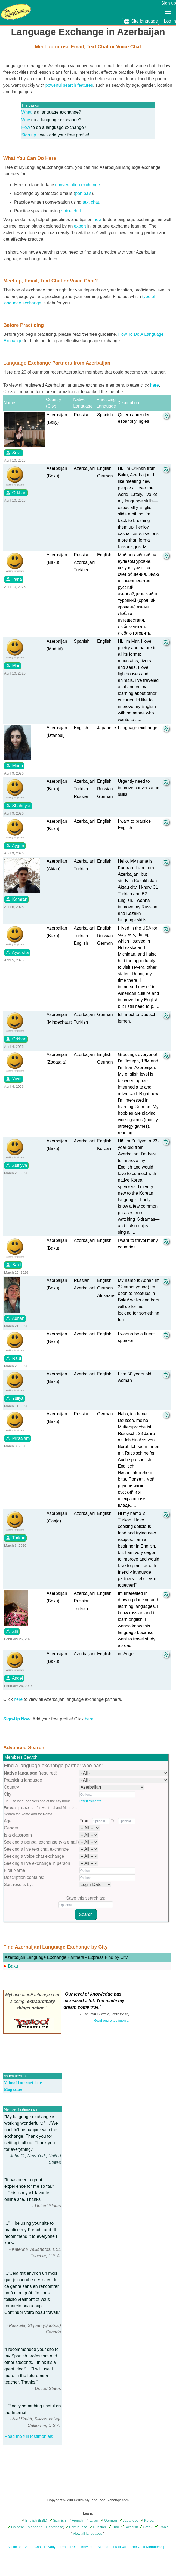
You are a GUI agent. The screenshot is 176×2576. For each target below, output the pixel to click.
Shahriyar (18, 805)
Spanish (58, 2520)
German (109, 2520)
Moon (14, 765)
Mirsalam (17, 1438)
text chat (91, 202)
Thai (113, 2527)
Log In (170, 21)
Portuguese (76, 2527)
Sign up (168, 3)
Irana (13, 579)
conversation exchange (77, 184)
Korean (148, 2520)
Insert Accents (90, 1801)
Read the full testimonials (28, 2436)
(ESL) (42, 2520)
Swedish (129, 2527)
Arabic (161, 2527)
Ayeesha (17, 952)
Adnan (14, 1318)
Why (25, 119)
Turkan (15, 1537)
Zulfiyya (16, 1165)
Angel (14, 1678)
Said (13, 1264)
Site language (140, 21)
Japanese (128, 2520)
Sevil (13, 452)
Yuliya (14, 1398)
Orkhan (15, 492)
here (154, 385)
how (97, 219)
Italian (91, 2520)
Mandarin (35, 2527)
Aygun (14, 845)
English (29, 2520)
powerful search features (69, 85)
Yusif (13, 1079)
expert (80, 226)
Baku (13, 1966)
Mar (12, 665)
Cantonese (54, 2527)
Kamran (16, 899)
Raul (13, 1358)
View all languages (87, 2533)
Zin (11, 1631)
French (75, 2520)
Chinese (16, 2527)
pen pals (83, 193)
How (25, 127)
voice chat (71, 211)
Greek (145, 2527)
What (26, 112)
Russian (97, 2527)
